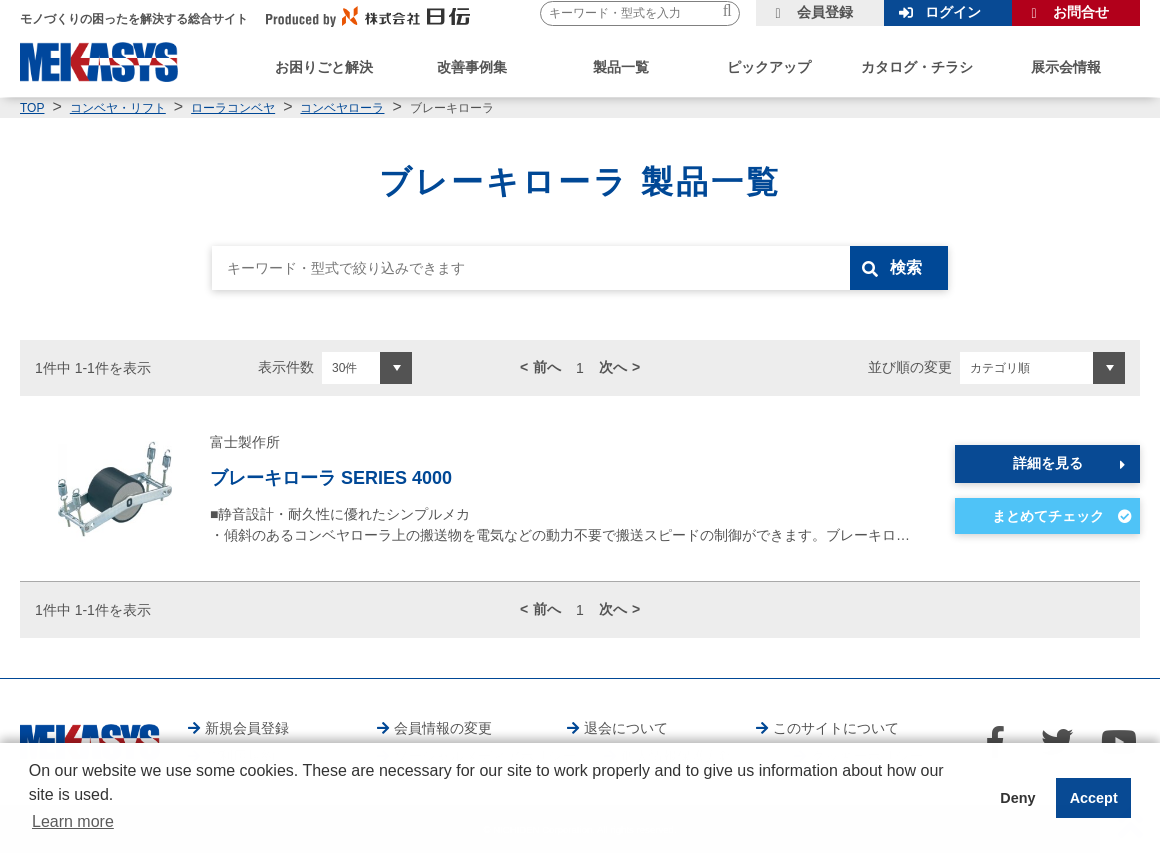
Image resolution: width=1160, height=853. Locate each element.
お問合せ (1081, 12)
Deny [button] (1017, 798)
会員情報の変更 (443, 728)
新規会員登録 (247, 728)
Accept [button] (1094, 798)
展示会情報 (1066, 67)
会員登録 (825, 12)
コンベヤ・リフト (118, 108)
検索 (907, 267)
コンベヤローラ (342, 108)
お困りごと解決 (324, 67)
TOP (32, 108)
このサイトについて (836, 728)
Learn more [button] (73, 821)
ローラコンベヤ (233, 108)
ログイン (953, 12)
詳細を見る (1048, 463)
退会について (626, 728)
